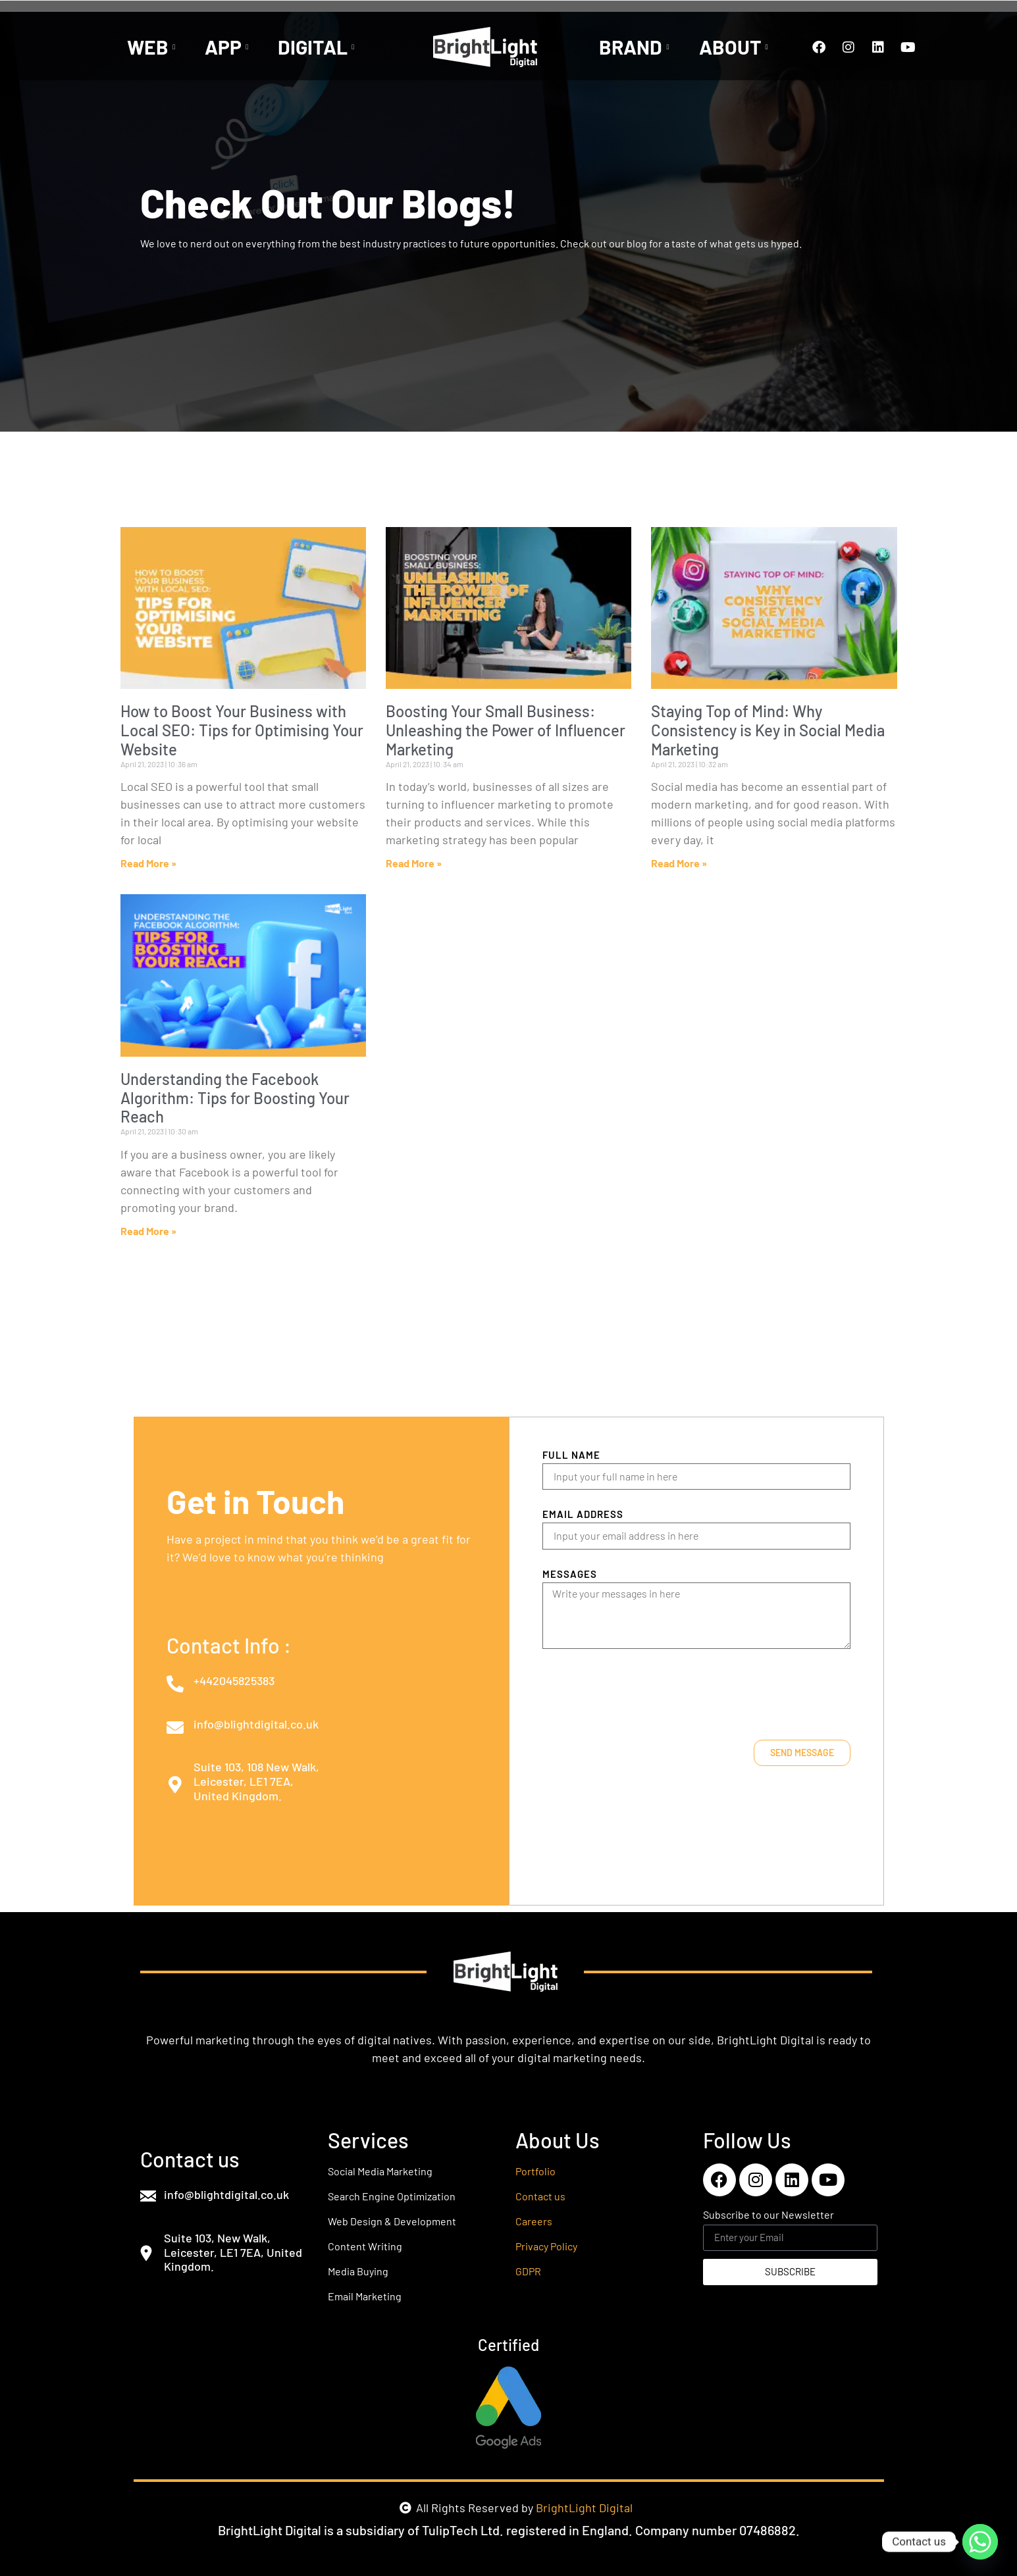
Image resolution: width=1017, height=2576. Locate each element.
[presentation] (642, 1694)
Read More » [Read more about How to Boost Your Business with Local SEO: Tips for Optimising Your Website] (148, 863)
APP (228, 47)
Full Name (571, 1455)
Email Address (582, 1514)
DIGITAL (317, 47)
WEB (152, 47)
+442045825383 (234, 1680)
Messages (569, 1574)
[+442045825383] (175, 1683)
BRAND (635, 47)
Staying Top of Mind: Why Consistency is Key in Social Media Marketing (768, 730)
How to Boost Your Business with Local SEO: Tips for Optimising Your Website (241, 730)
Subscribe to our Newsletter (768, 2215)
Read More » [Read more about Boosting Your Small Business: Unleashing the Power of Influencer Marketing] (414, 863)
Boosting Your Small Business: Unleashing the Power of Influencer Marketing (505, 730)
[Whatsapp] (980, 2542)
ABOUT (735, 47)
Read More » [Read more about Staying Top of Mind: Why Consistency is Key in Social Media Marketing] (679, 863)
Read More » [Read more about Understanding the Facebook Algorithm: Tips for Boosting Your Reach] (148, 1231)
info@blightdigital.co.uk (256, 1724)
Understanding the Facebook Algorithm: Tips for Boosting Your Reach (235, 1097)
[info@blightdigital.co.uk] (175, 1727)
